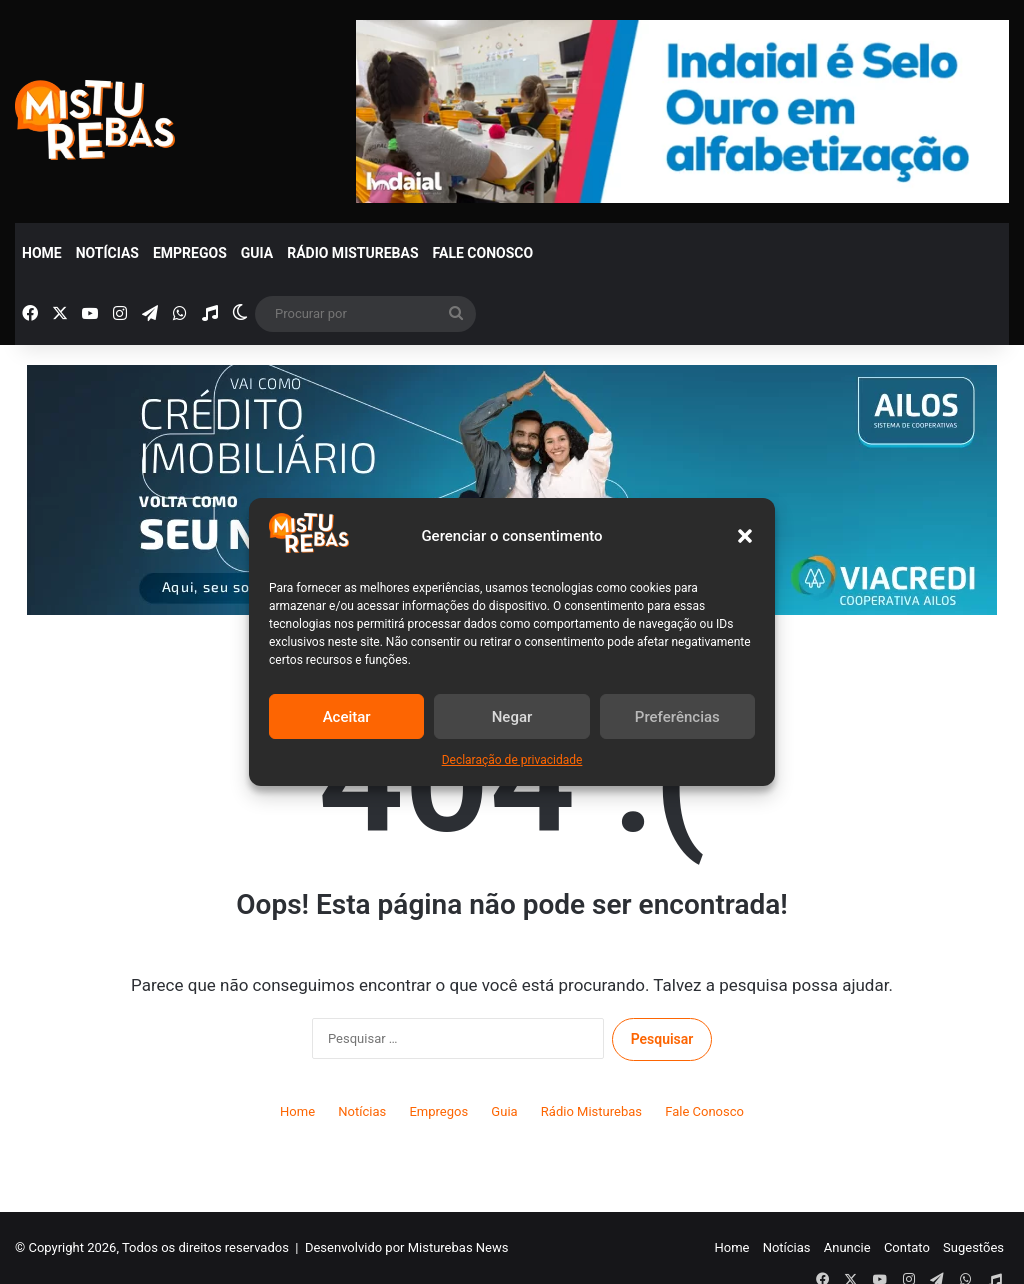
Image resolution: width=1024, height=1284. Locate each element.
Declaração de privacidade (512, 760)
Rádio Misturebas (352, 253)
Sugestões (973, 1247)
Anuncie (847, 1247)
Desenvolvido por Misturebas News (407, 1247)
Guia (257, 253)
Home (42, 253)
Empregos (190, 253)
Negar (512, 717)
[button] (745, 536)
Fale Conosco (483, 253)
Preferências (677, 717)
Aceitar (347, 717)
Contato (907, 1247)
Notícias (107, 253)
